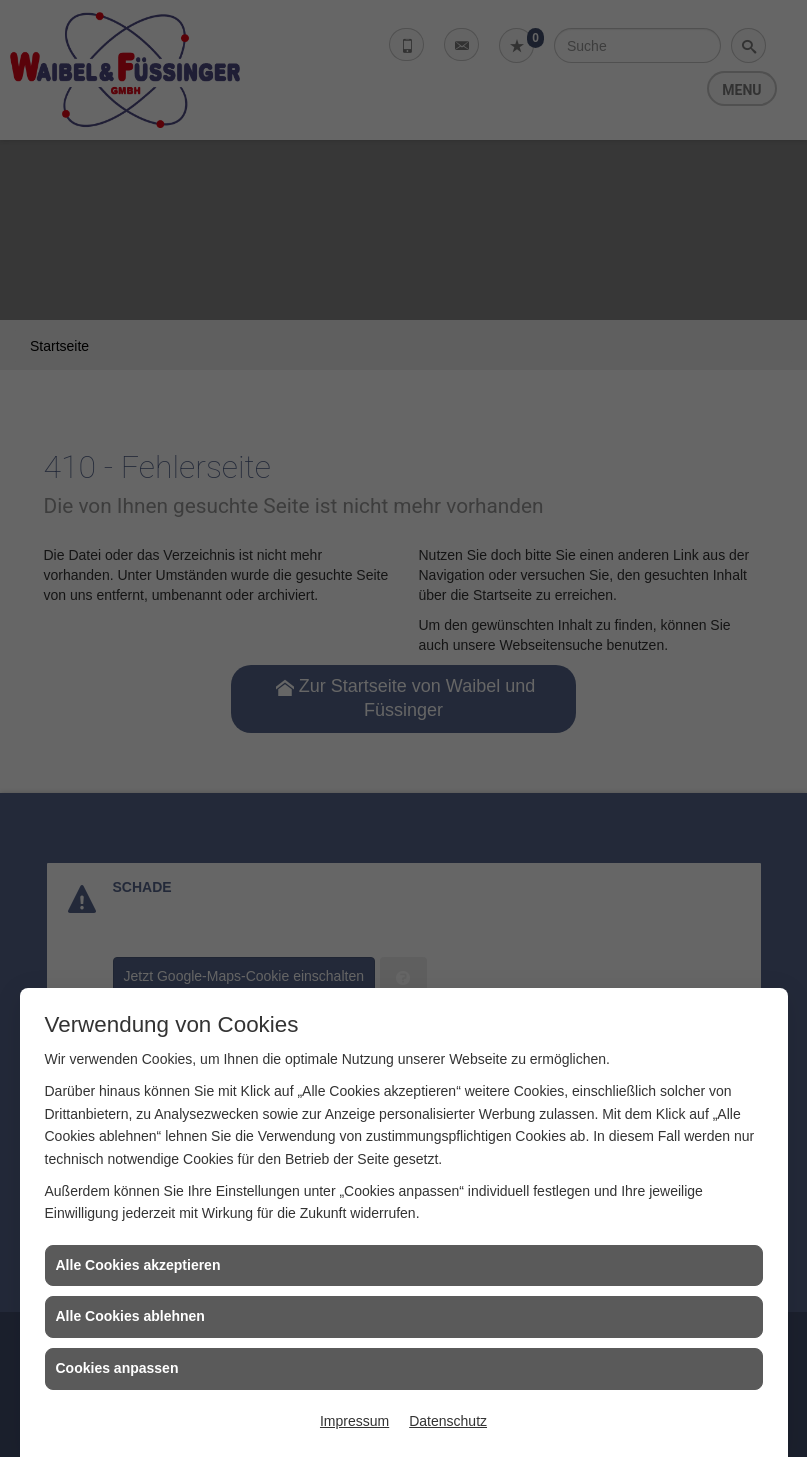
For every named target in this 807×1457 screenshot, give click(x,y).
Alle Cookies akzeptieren (138, 1265)
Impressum (354, 1421)
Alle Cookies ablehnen (130, 1316)
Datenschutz (448, 1421)
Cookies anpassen (117, 1368)
